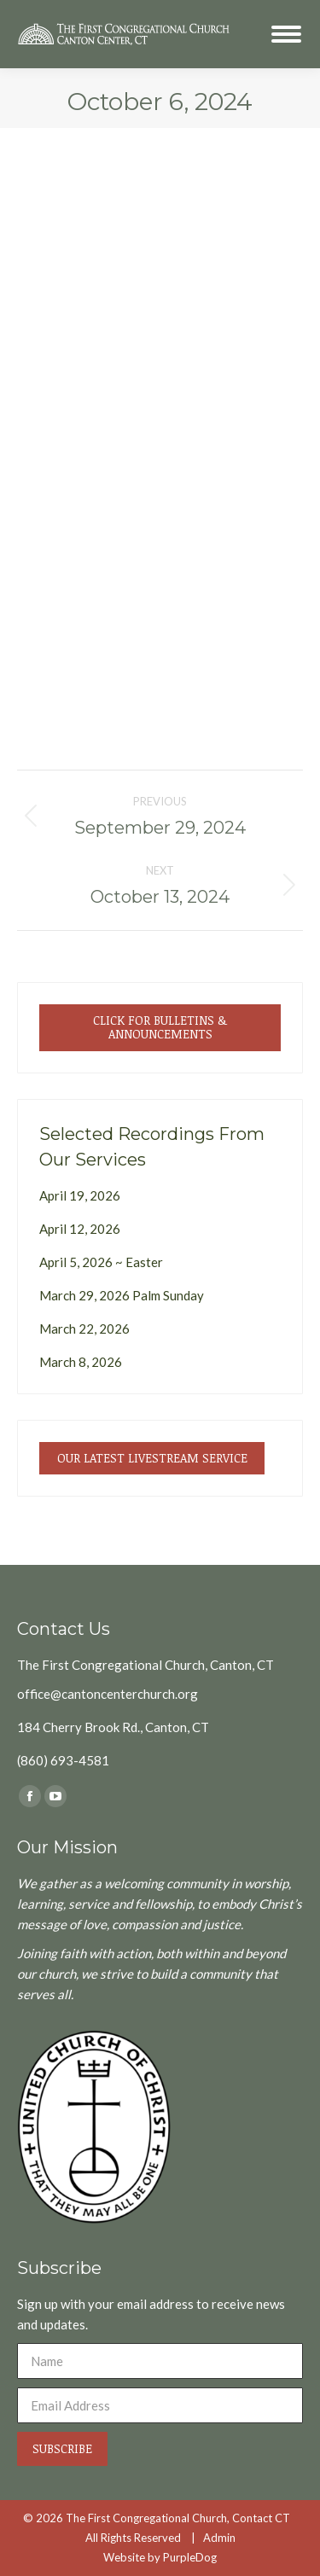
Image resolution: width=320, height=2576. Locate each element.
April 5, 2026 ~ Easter (101, 1262)
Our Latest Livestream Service (152, 1458)
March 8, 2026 (80, 1361)
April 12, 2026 (79, 1228)
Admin (219, 2537)
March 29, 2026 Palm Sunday (121, 1295)
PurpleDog (190, 2557)
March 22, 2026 (84, 1328)
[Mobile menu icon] (286, 34)
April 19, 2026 (79, 1195)
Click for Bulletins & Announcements (160, 1027)
